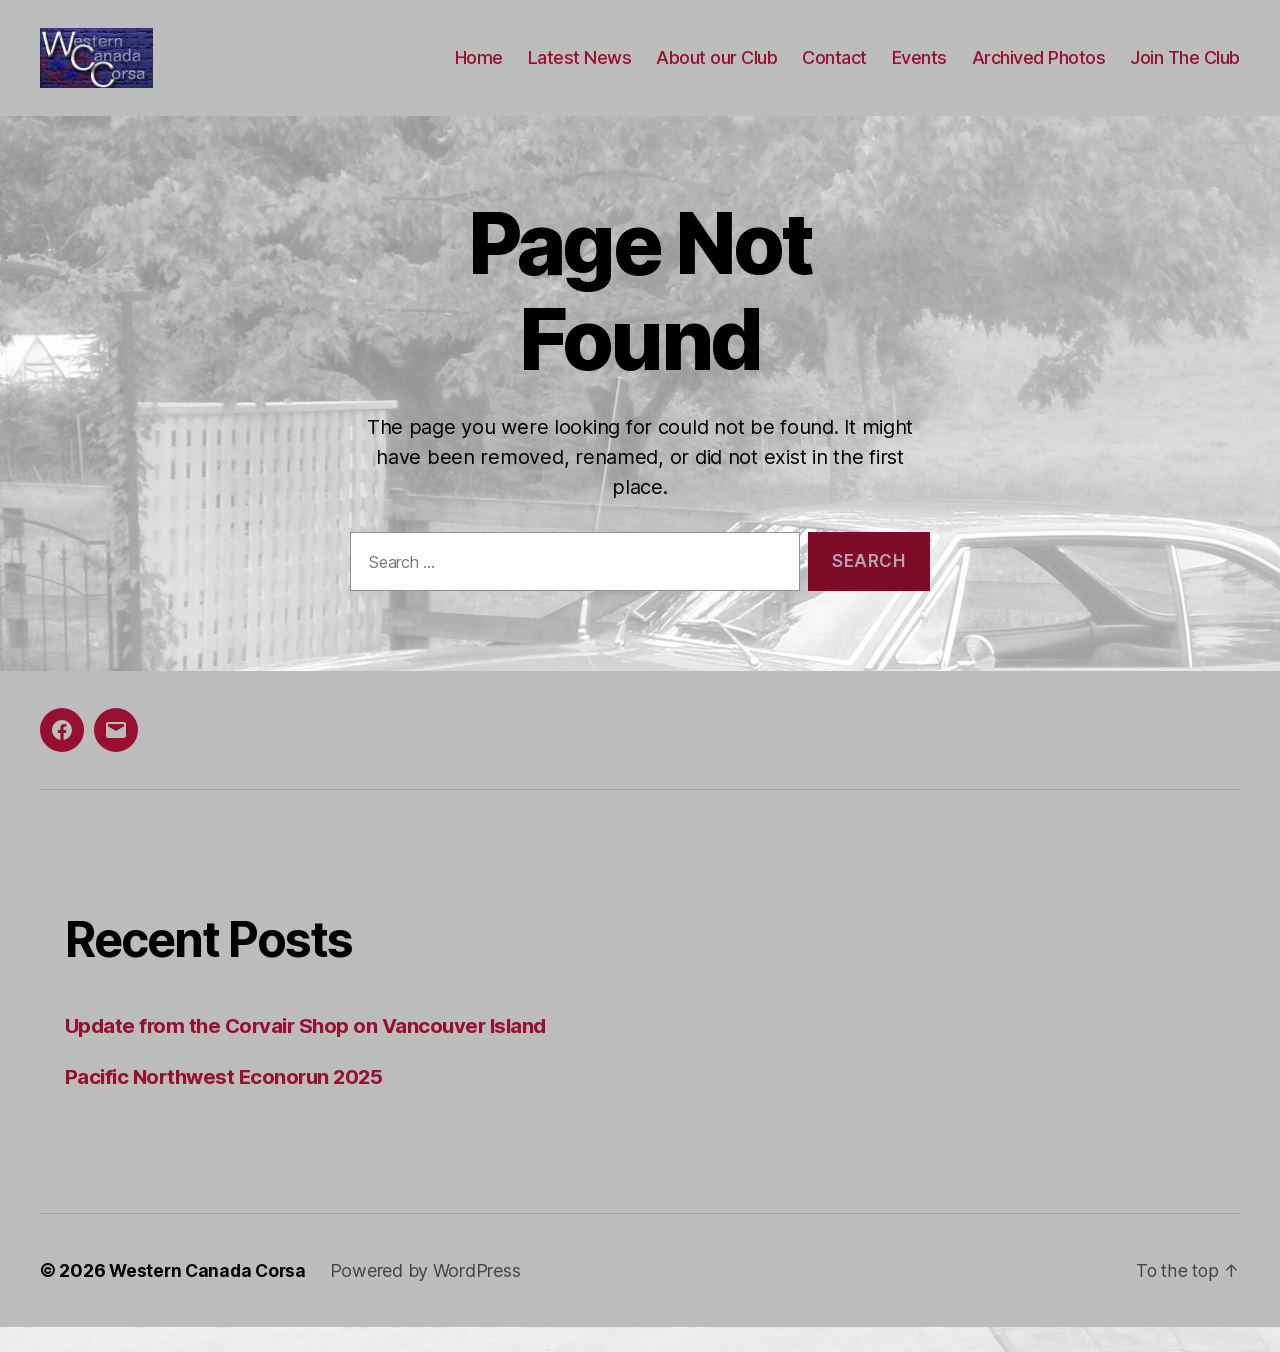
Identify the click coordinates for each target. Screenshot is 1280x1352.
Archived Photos (1039, 70)
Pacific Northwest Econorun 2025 (229, 1101)
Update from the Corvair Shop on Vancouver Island (312, 1050)
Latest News (580, 70)
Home (479, 70)
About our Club (716, 70)
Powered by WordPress (431, 1295)
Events (919, 70)
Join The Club (1185, 70)
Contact (834, 70)
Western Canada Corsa (210, 1295)
